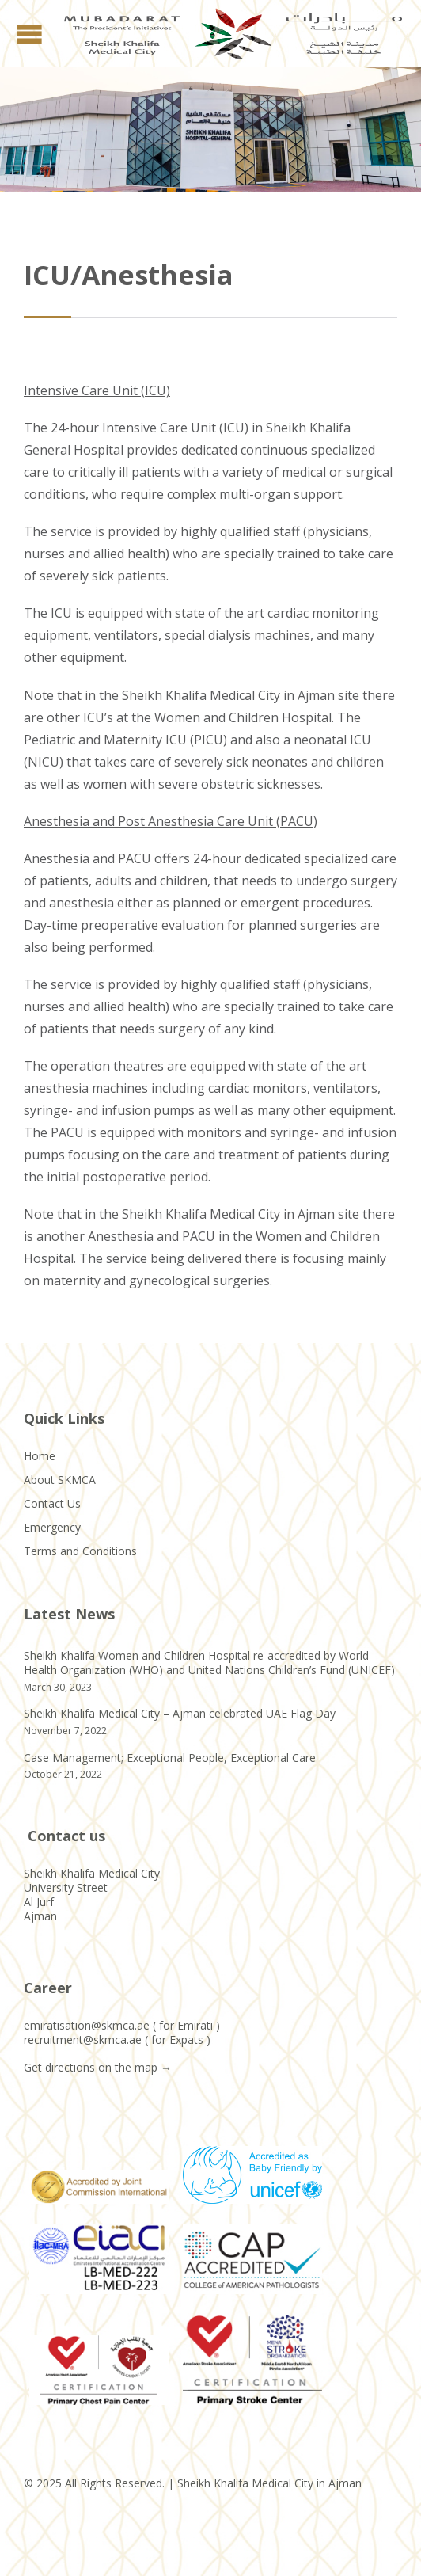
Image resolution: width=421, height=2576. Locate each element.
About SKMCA (60, 1479)
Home (39, 1455)
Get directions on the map (90, 2067)
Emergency (52, 1527)
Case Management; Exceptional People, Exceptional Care (170, 1757)
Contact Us (52, 1503)
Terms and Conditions (80, 1550)
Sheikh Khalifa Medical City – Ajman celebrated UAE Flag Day (180, 1713)
